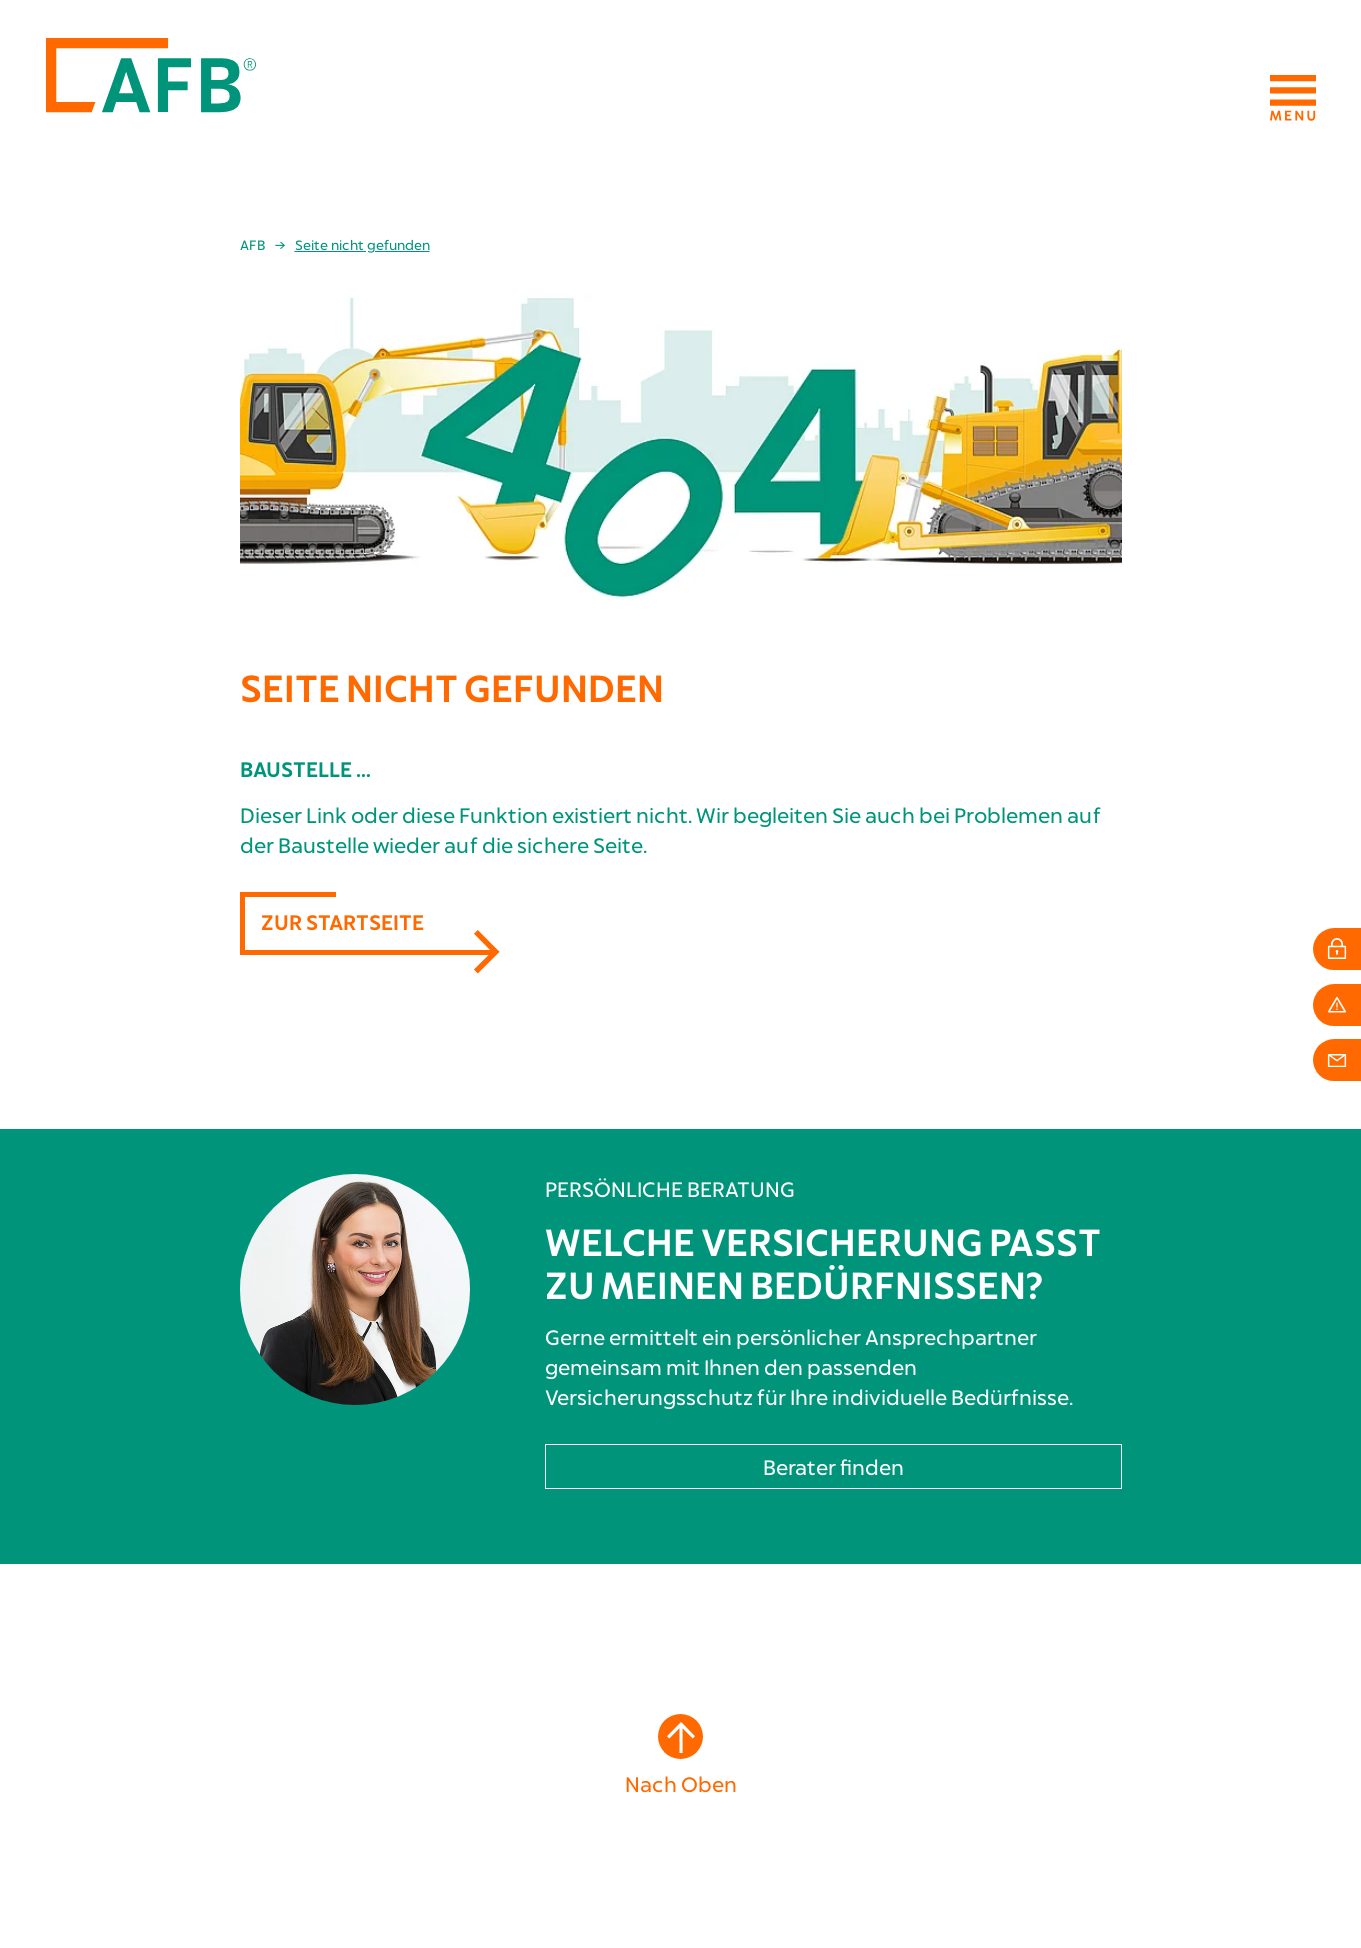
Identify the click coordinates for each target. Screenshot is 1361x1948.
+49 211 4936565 (100, 1858)
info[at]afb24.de (111, 1877)
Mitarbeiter (801, 1739)
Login (372, 1863)
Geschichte (799, 1721)
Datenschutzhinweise (1243, 1878)
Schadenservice (405, 1845)
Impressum (1281, 1842)
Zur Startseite (342, 584)
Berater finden (833, 1129)
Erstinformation (1258, 1860)
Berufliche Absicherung (433, 1721)
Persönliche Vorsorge (428, 1757)
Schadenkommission (829, 1775)
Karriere (790, 1757)
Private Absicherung (420, 1739)
